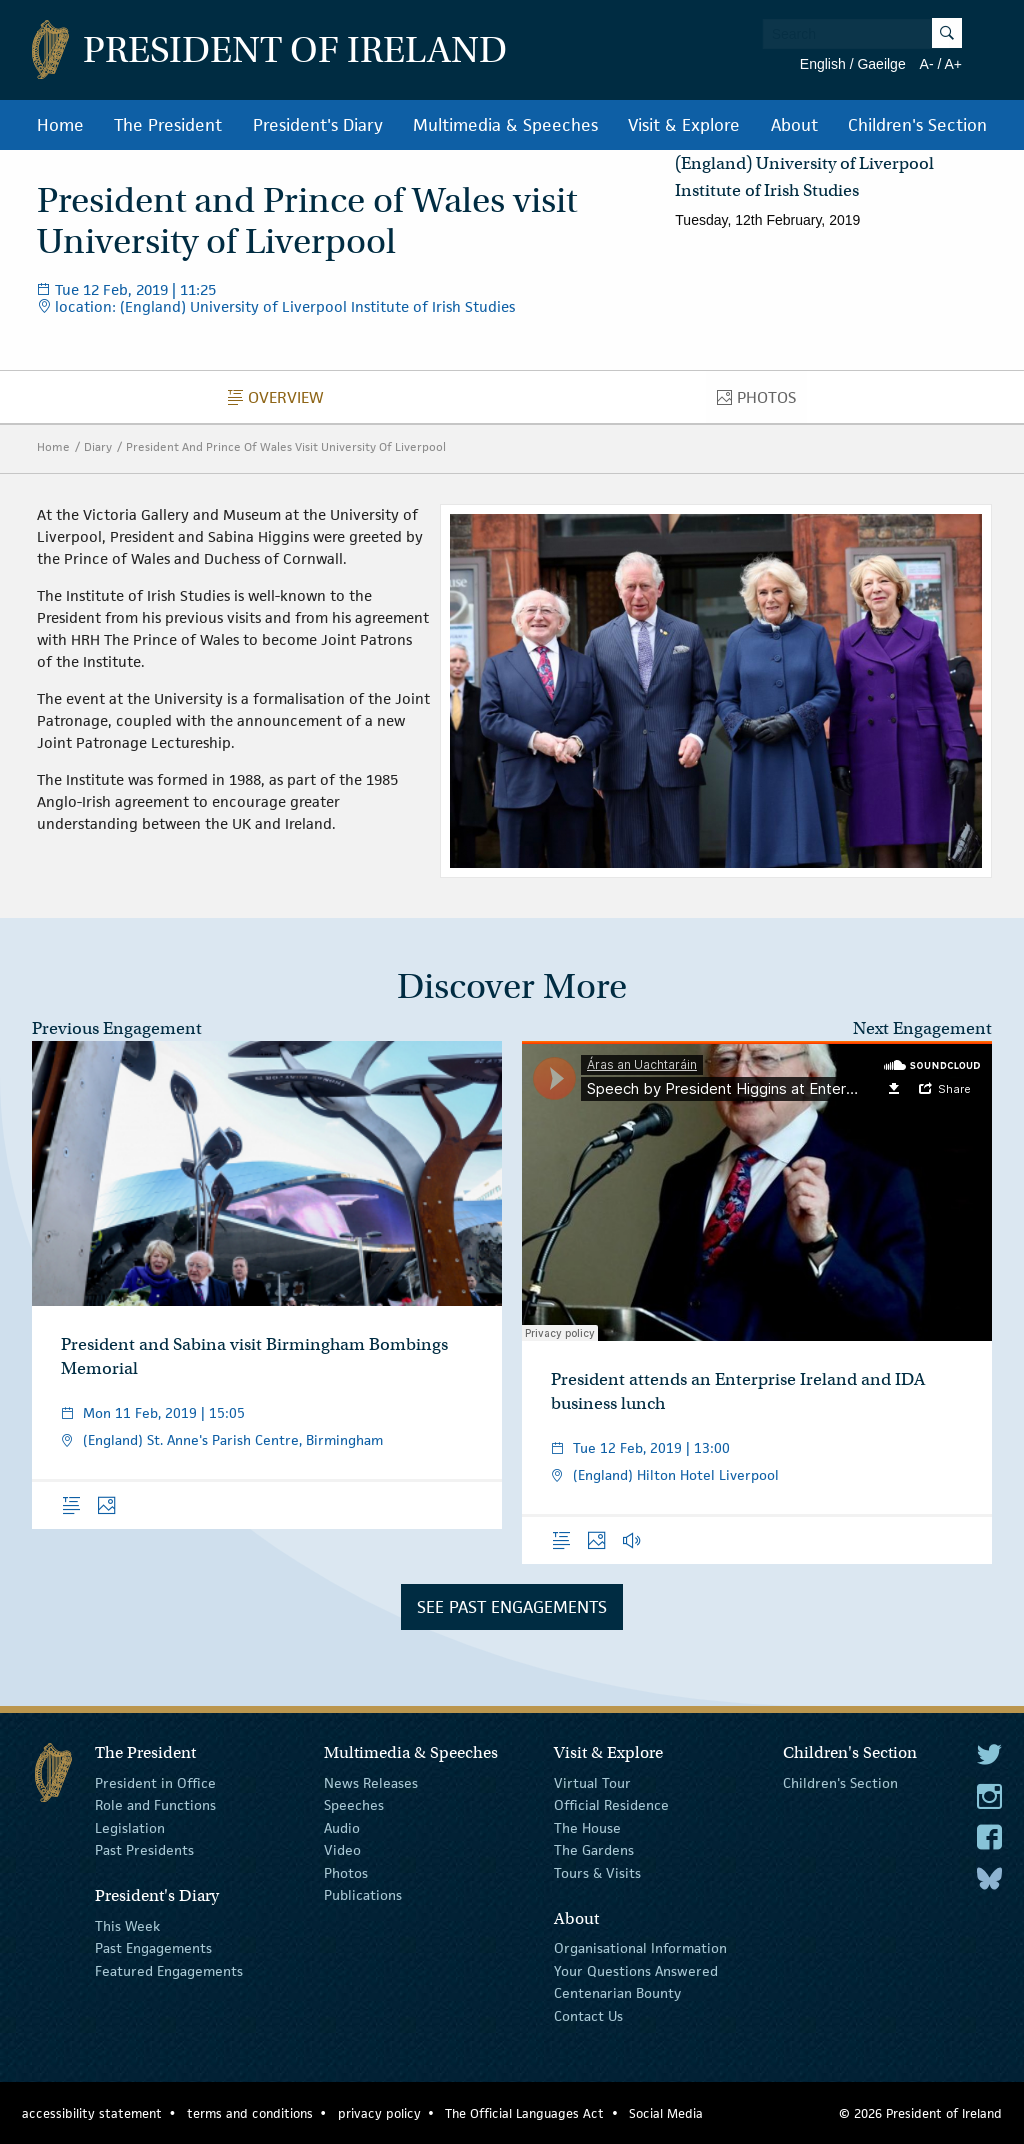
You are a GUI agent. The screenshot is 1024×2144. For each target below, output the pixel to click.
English (823, 64)
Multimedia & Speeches (505, 125)
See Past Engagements (512, 1607)
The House (587, 1828)
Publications (363, 1895)
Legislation (130, 1828)
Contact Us (588, 2015)
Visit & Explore (684, 125)
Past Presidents (144, 1850)
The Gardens (594, 1850)
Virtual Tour (592, 1783)
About (794, 125)
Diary (98, 446)
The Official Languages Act (524, 2113)
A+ (953, 64)
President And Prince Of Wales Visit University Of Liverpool (286, 446)
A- (927, 64)
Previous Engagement (117, 1028)
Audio (342, 1828)
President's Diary (318, 125)
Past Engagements (153, 1948)
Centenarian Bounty (617, 1993)
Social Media (666, 2113)
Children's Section (917, 125)
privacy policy (379, 2113)
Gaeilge (881, 64)
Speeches (354, 1805)
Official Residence (611, 1805)
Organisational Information (640, 1948)
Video (342, 1850)
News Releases (371, 1783)
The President (168, 125)
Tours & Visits (597, 1872)
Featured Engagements (169, 1971)
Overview (281, 402)
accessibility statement (92, 2113)
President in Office (155, 1783)
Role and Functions (155, 1805)
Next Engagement (922, 1028)
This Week (127, 1926)
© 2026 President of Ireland (920, 2113)
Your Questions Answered (636, 1971)
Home (60, 125)
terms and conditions (250, 2113)
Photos (762, 402)
